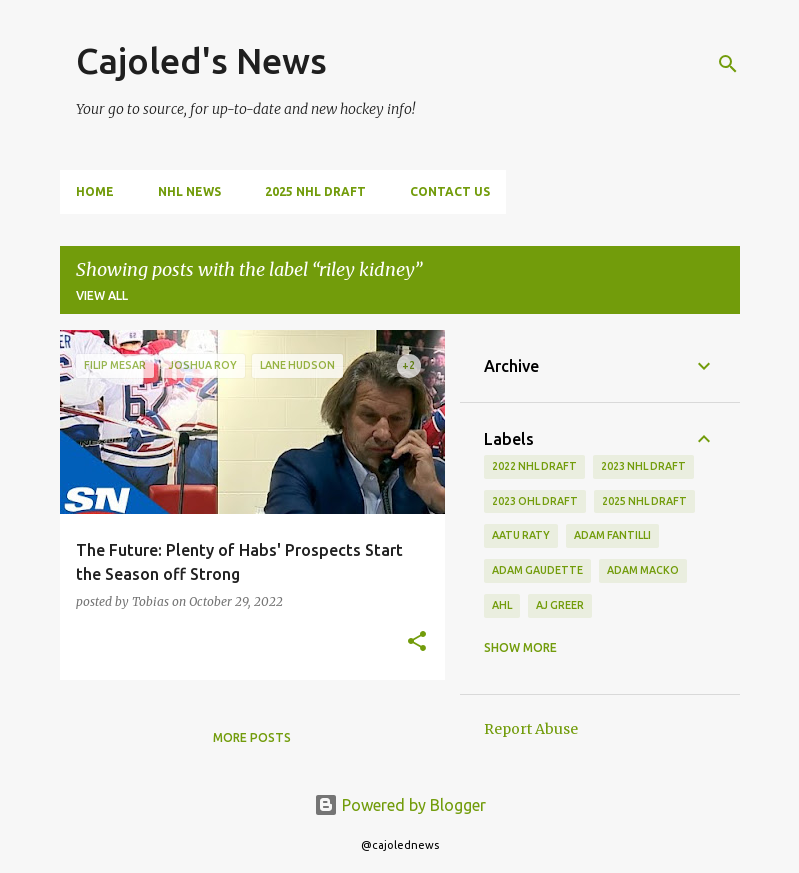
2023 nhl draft (643, 466)
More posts (252, 737)
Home (95, 191)
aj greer (560, 605)
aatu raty (521, 535)
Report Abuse (531, 729)
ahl (502, 605)
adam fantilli (612, 535)
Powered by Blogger (400, 805)
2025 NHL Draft (315, 191)
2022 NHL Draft (534, 466)
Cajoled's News (201, 60)
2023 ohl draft (535, 501)
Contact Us (450, 191)
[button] (417, 642)
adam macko (643, 570)
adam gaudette (537, 570)
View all (102, 295)
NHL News (189, 191)
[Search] (728, 64)
